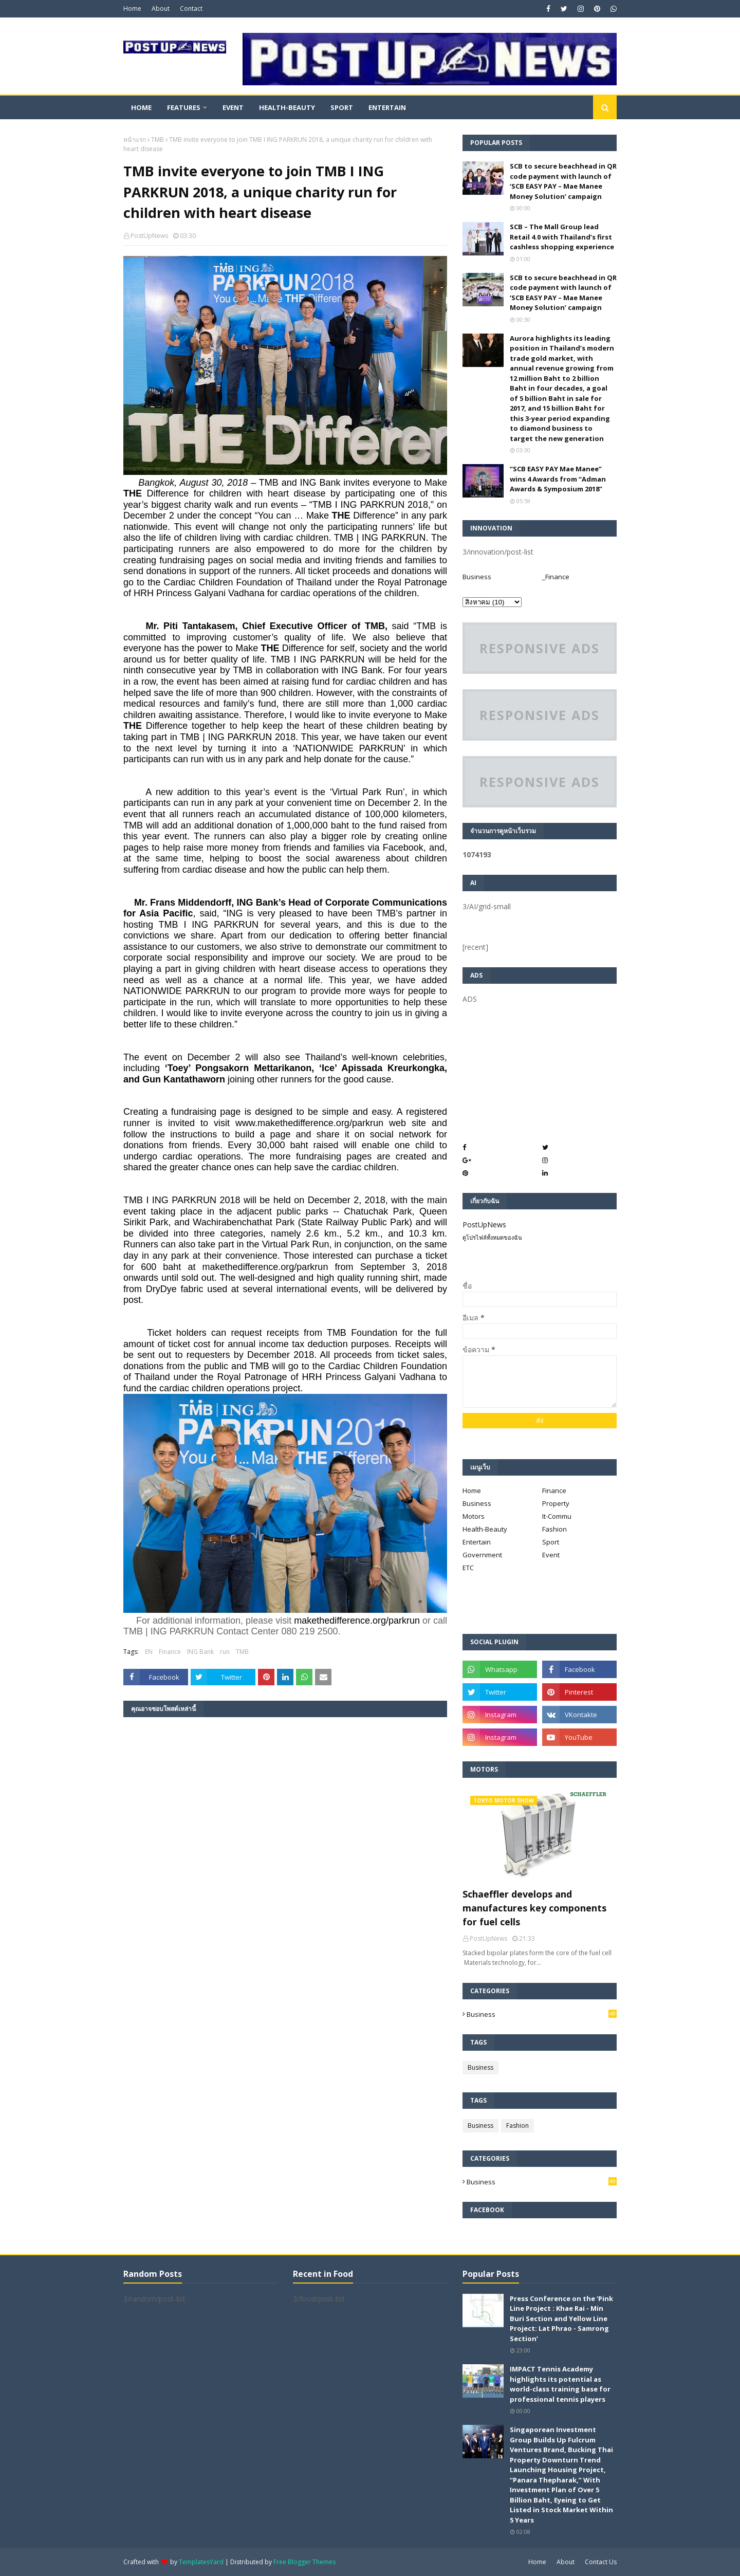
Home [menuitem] (141, 107)
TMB (157, 139)
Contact (191, 8)
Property (555, 1503)
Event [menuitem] (233, 107)
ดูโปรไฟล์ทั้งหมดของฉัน (492, 1237)
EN (149, 1651)
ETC (468, 1567)
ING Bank (200, 1651)
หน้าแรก (134, 139)
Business (476, 576)
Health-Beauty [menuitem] (287, 107)
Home (132, 8)
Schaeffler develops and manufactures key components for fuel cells (534, 1908)
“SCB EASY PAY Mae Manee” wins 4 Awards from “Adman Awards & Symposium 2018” (558, 478)
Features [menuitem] (183, 107)
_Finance (555, 576)
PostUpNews (149, 235)
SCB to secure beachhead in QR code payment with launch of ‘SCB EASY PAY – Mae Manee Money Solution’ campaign (563, 181)
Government (482, 1554)
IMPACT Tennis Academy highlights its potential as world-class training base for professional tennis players (560, 2384)
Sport (550, 1542)
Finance (170, 1651)
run (225, 1651)
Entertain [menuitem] (387, 107)
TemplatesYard (201, 2561)
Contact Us (601, 2561)
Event (551, 1554)
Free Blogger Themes (304, 2561)
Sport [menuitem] (341, 107)
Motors (473, 1516)
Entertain (476, 1542)
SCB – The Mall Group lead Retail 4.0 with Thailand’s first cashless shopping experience (562, 236)
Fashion (554, 1529)
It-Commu (556, 1516)
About (161, 8)
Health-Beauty (484, 1529)
